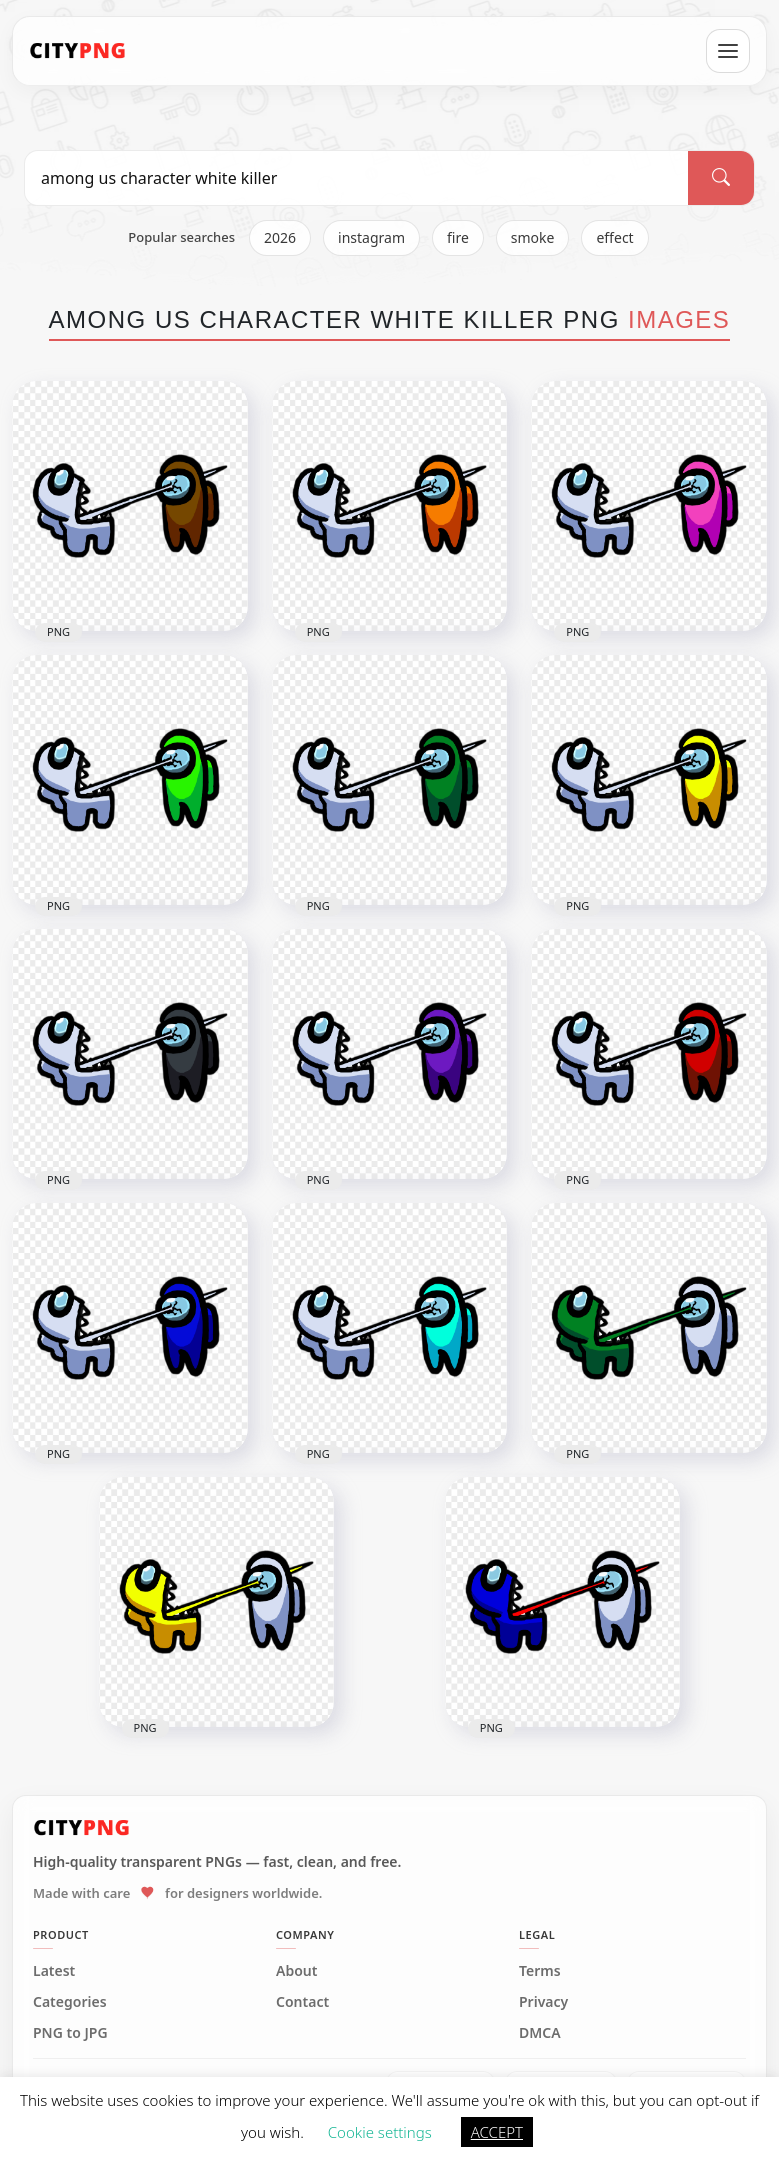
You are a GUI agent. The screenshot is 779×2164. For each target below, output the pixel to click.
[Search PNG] (356, 178)
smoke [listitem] (533, 237)
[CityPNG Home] (78, 51)
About (296, 1971)
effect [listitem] (614, 237)
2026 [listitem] (280, 237)
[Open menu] (728, 51)
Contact (302, 2002)
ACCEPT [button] (497, 2132)
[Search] (721, 178)
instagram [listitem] (371, 237)
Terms (540, 1971)
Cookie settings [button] (380, 2132)
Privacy (543, 2002)
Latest (54, 1971)
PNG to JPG (70, 2033)
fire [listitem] (458, 237)
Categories (70, 2002)
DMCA (540, 2033)
